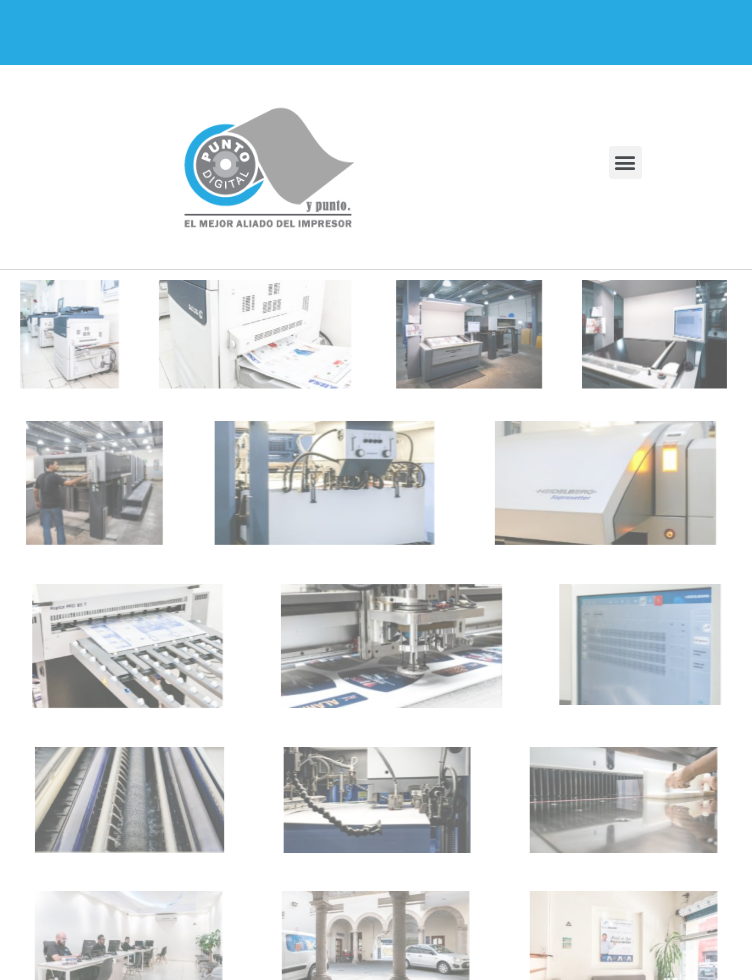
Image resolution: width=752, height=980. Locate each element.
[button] (625, 162)
